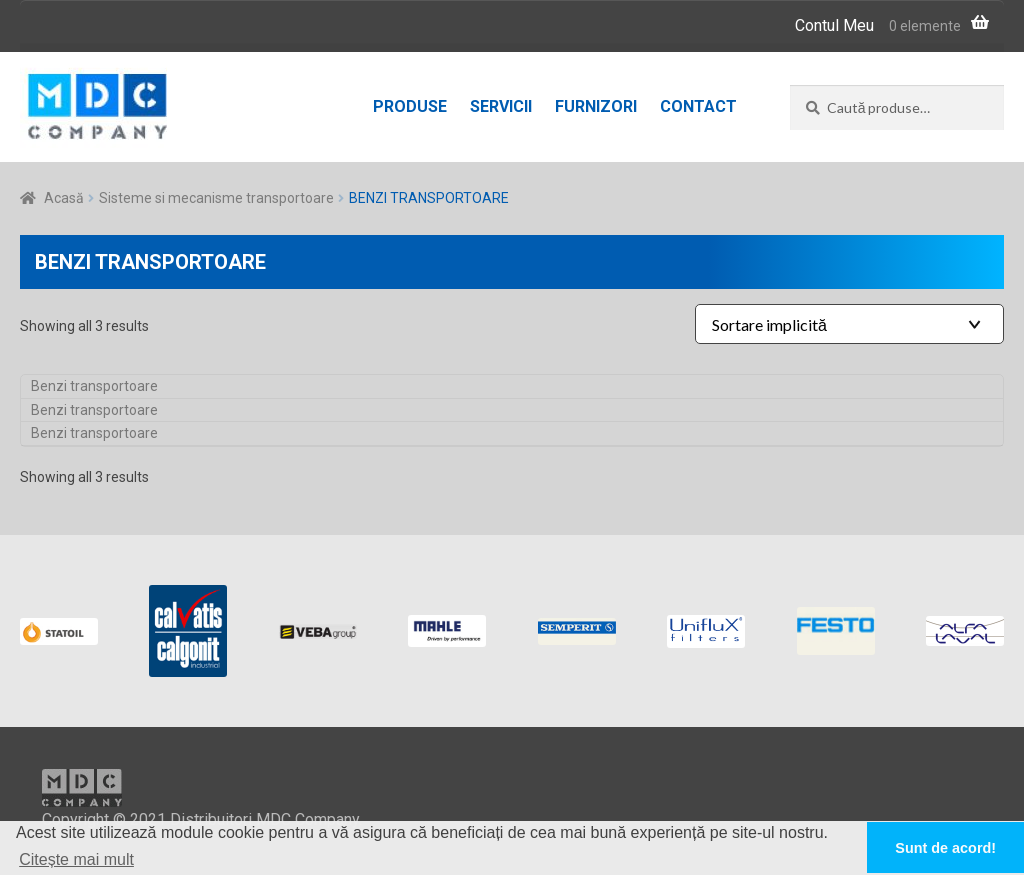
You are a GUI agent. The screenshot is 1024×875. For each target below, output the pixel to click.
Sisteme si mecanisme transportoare (216, 198)
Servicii (501, 106)
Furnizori (596, 106)
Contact (698, 106)
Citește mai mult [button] (76, 859)
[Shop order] (849, 324)
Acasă (64, 198)
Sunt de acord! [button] (945, 848)
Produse (410, 106)
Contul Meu (834, 25)
